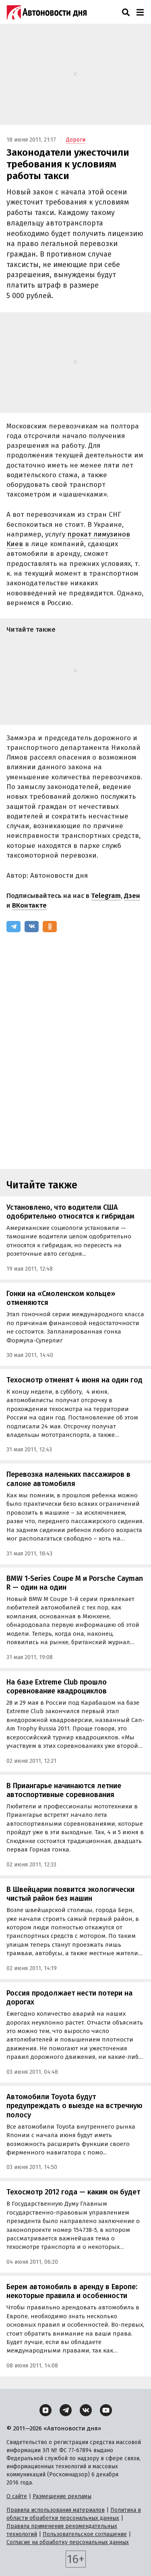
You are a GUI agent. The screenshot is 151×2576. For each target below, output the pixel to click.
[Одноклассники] (50, 926)
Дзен (132, 895)
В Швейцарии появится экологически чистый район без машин (70, 1894)
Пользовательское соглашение (85, 2534)
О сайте (16, 2496)
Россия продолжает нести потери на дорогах (69, 1998)
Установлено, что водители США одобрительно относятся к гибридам (70, 1212)
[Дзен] (45, 2410)
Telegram (106, 895)
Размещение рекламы (62, 2496)
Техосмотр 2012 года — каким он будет (73, 2192)
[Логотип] (46, 12)
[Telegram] (13, 926)
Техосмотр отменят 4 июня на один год (74, 1380)
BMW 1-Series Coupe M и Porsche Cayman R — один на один (74, 1583)
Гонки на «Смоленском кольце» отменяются (60, 1298)
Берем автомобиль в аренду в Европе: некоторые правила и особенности (71, 2291)
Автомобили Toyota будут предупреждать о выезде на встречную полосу (74, 2105)
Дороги (75, 139)
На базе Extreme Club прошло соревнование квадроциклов (56, 1687)
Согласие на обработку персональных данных (67, 2542)
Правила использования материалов (55, 2510)
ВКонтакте (29, 905)
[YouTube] (106, 2410)
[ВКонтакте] (32, 926)
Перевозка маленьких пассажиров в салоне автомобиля (68, 1479)
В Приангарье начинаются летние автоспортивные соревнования (63, 1790)
